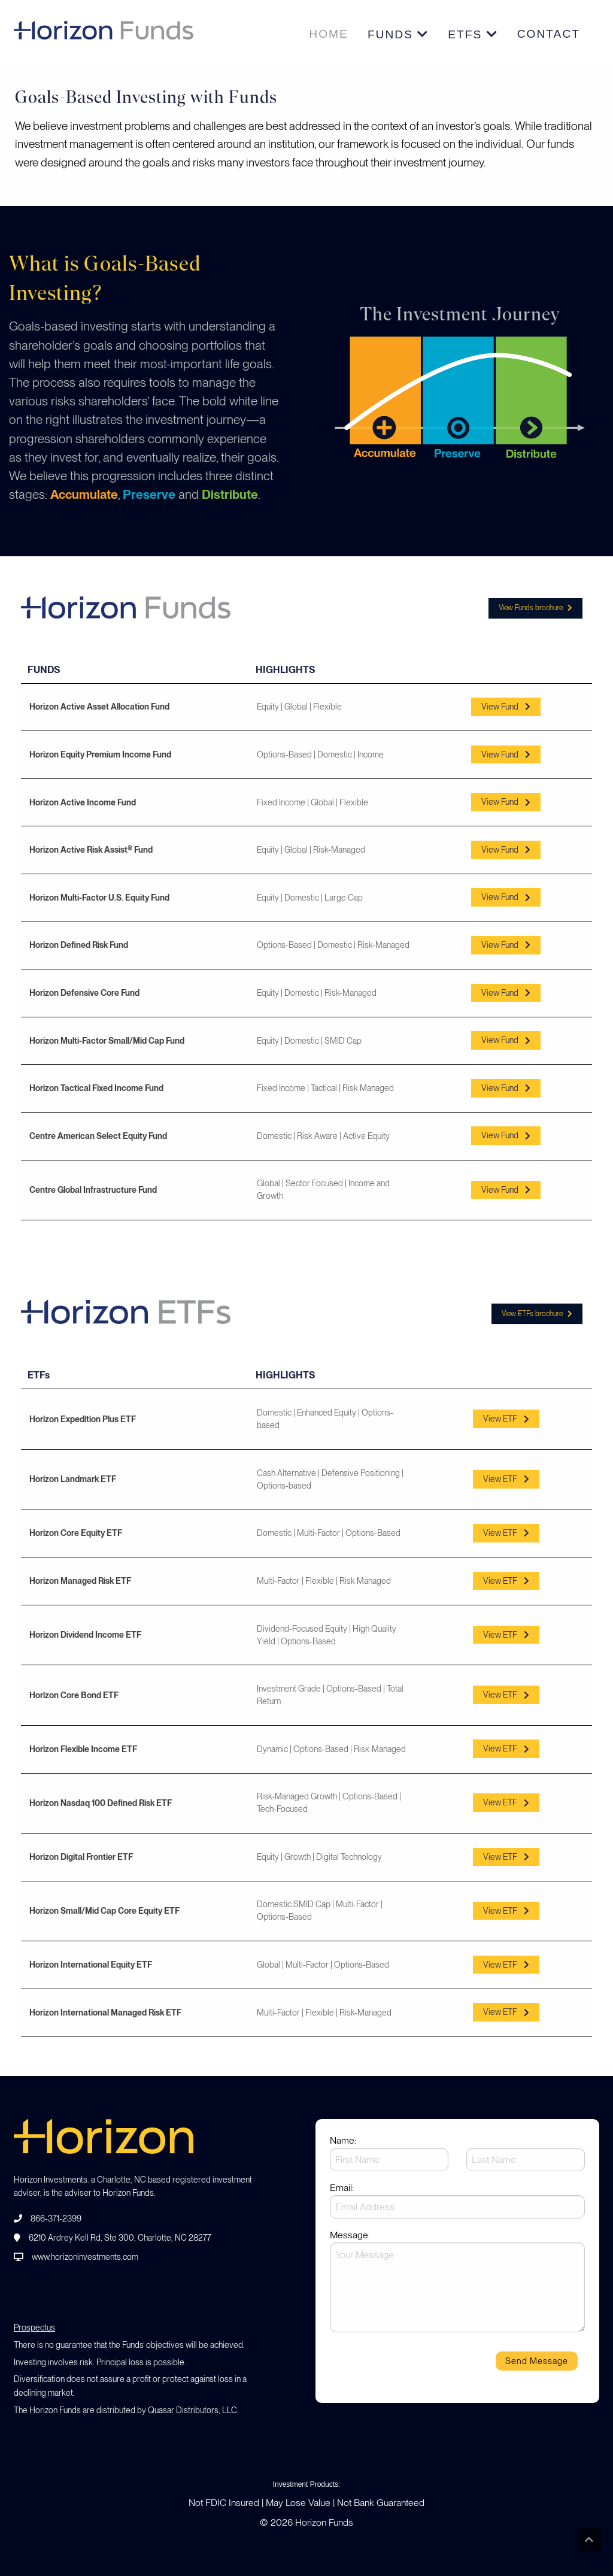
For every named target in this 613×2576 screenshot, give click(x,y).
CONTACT (548, 34)
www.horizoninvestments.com (85, 2257)
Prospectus (34, 2327)
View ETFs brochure (537, 1314)
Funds (398, 34)
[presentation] (421, 2365)
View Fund (505, 706)
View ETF (506, 1419)
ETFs (472, 34)
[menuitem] (328, 34)
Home (328, 34)
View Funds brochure (535, 608)
